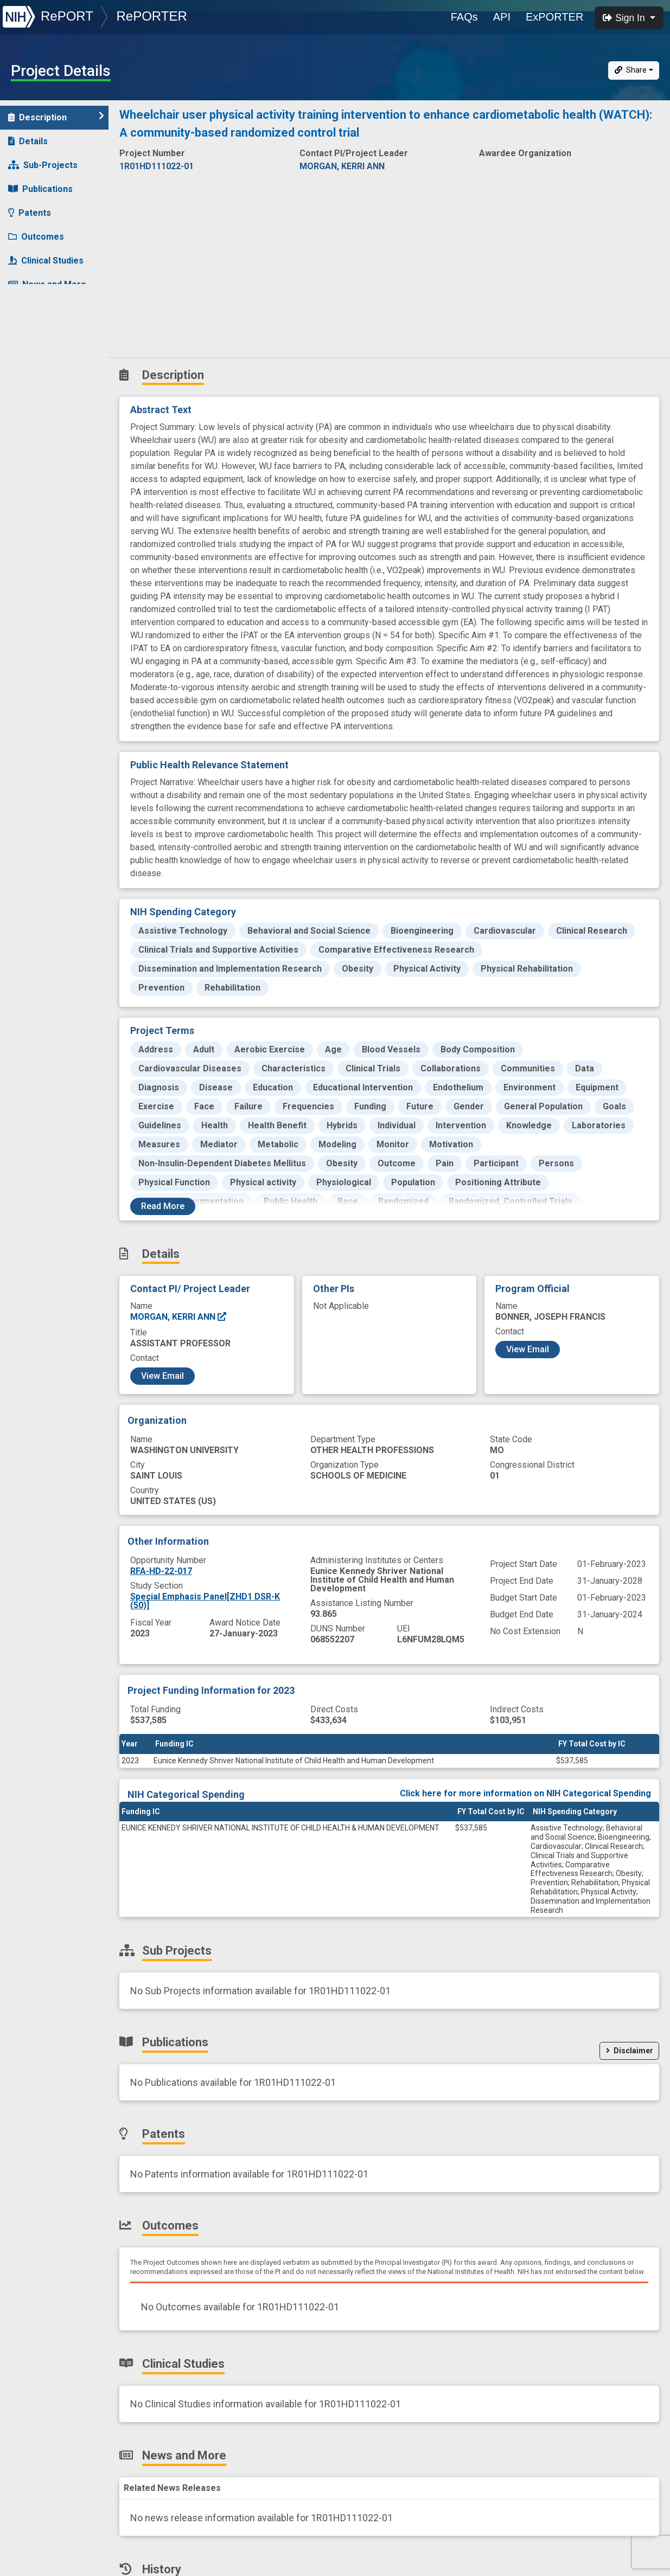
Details (28, 141)
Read (162, 1206)
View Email (162, 1376)
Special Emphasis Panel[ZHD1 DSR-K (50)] (205, 1600)
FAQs (464, 17)
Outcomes (36, 237)
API (502, 17)
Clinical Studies (46, 260)
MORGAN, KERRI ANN (178, 1317)
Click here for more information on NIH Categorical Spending (525, 1793)
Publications (40, 189)
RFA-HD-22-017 (161, 1571)
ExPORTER (554, 17)
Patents (29, 213)
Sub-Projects (43, 165)
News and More (47, 284)
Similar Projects (49, 332)
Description (56, 117)
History (29, 308)
